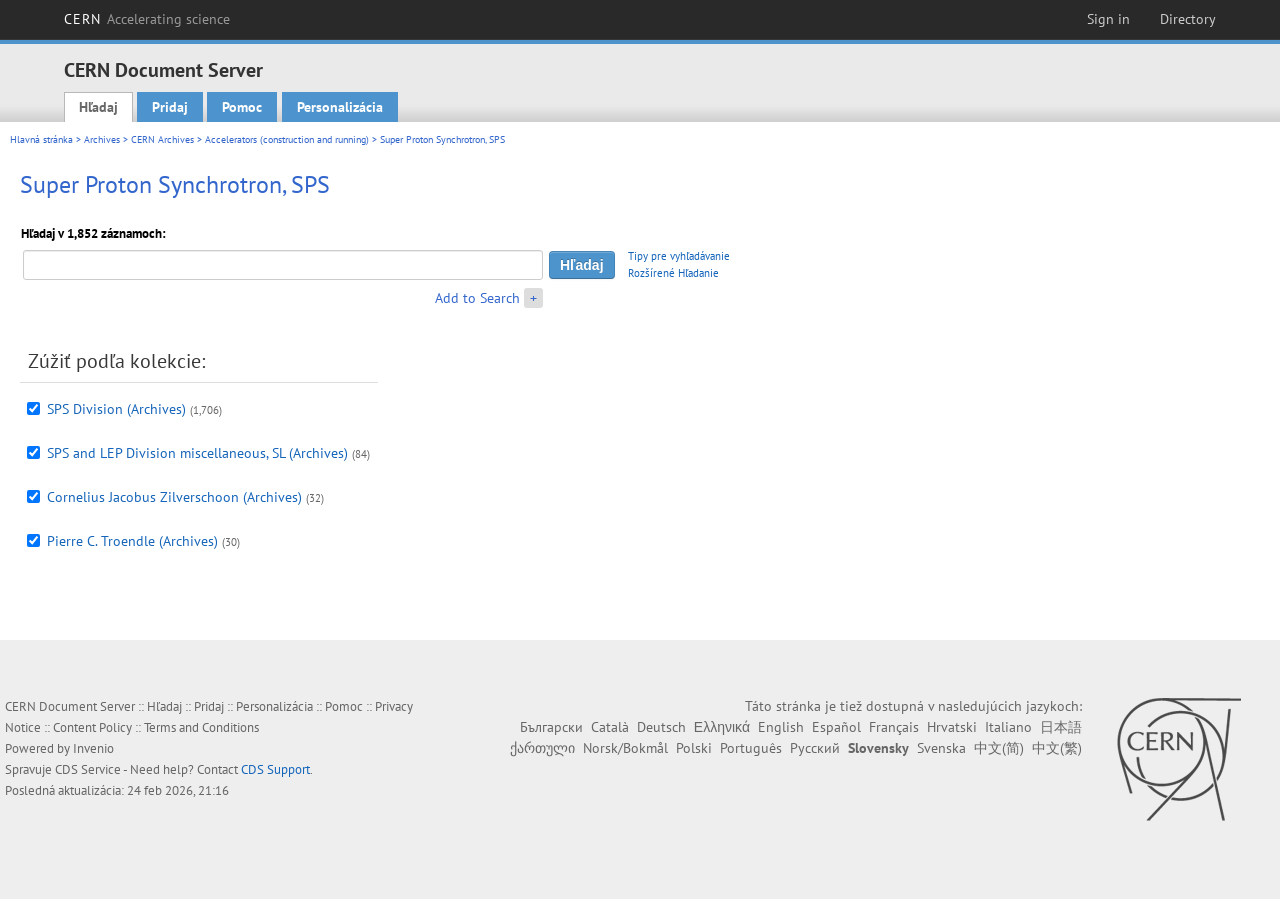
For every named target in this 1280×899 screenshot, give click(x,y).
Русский (815, 748)
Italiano (1008, 727)
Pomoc (242, 107)
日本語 (1061, 727)
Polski (694, 748)
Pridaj (170, 107)
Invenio (93, 748)
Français (894, 727)
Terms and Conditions (201, 727)
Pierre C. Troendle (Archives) (132, 541)
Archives (102, 139)
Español (836, 727)
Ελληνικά (722, 727)
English (781, 727)
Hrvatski (952, 727)
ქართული (542, 748)
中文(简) (999, 748)
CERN (147, 19)
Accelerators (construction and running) (287, 139)
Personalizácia (340, 107)
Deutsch (661, 727)
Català (610, 727)
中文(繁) (1057, 748)
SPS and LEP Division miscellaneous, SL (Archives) (197, 453)
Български (551, 727)
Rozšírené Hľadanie (673, 273)
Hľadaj (98, 107)
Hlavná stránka (41, 139)
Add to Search (477, 298)
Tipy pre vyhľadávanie (679, 256)
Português (751, 748)
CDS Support (275, 769)
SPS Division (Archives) (116, 409)
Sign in (1108, 19)
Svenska (941, 748)
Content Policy (92, 727)
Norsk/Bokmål (625, 748)
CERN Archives (162, 139)
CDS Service (88, 769)
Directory (1188, 19)
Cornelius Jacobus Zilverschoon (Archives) (174, 497)
